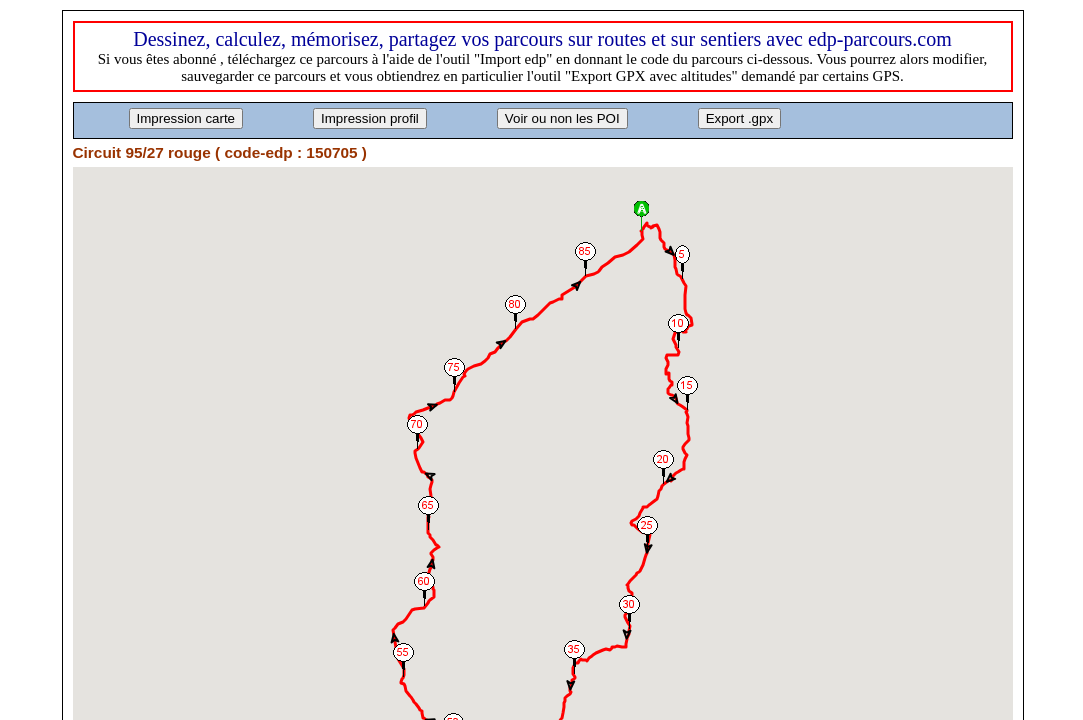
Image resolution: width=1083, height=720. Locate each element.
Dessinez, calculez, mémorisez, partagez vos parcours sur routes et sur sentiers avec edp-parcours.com (542, 39)
